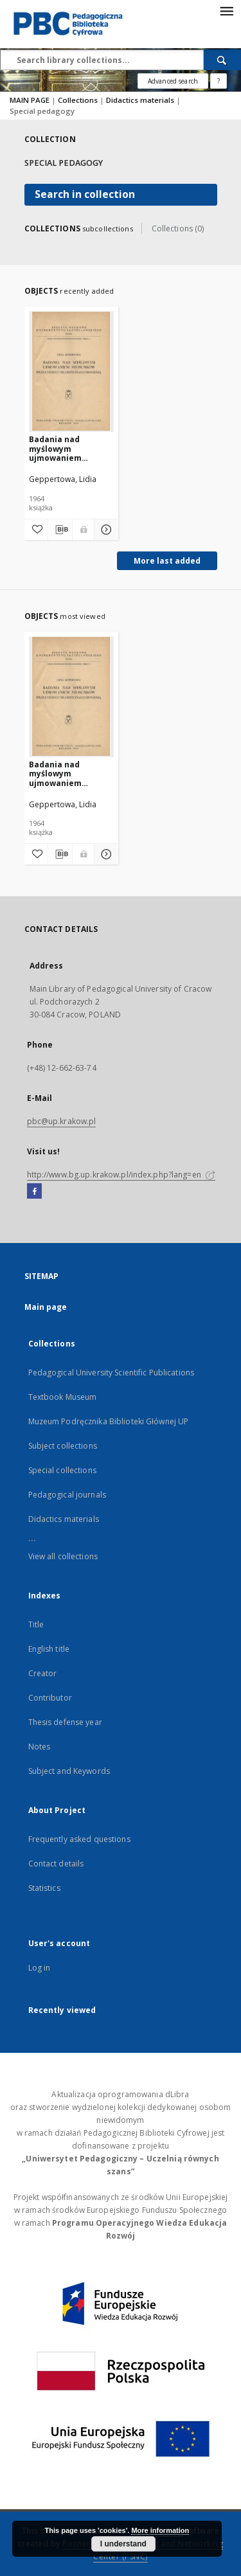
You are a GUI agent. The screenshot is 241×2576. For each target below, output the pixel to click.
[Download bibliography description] (60, 529)
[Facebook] (34, 1191)
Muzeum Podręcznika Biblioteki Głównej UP (108, 1421)
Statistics (44, 1888)
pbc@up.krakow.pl (61, 1121)
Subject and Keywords (69, 1771)
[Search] (222, 59)
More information (160, 2530)
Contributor (50, 1697)
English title (49, 1648)
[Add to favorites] (36, 529)
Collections (79, 100)
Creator (42, 1673)
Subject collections (62, 1445)
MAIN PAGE (29, 100)
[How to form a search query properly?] (218, 81)
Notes (39, 1746)
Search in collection (85, 194)
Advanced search (173, 80)
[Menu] (226, 10)
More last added (167, 560)
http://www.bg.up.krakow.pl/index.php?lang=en (121, 1174)
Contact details (56, 1863)
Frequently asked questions (79, 1839)
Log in (39, 1967)
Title (36, 1624)
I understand (123, 2543)
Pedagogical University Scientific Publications (111, 1372)
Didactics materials (141, 100)
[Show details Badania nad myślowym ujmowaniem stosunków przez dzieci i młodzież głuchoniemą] (104, 529)
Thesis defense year (65, 1722)
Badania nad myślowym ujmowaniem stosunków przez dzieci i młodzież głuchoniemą (64, 448)
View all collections (63, 1556)
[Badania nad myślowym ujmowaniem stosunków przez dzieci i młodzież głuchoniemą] (72, 371)
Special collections (62, 1470)
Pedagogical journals (67, 1494)
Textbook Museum (62, 1396)
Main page (45, 1306)
